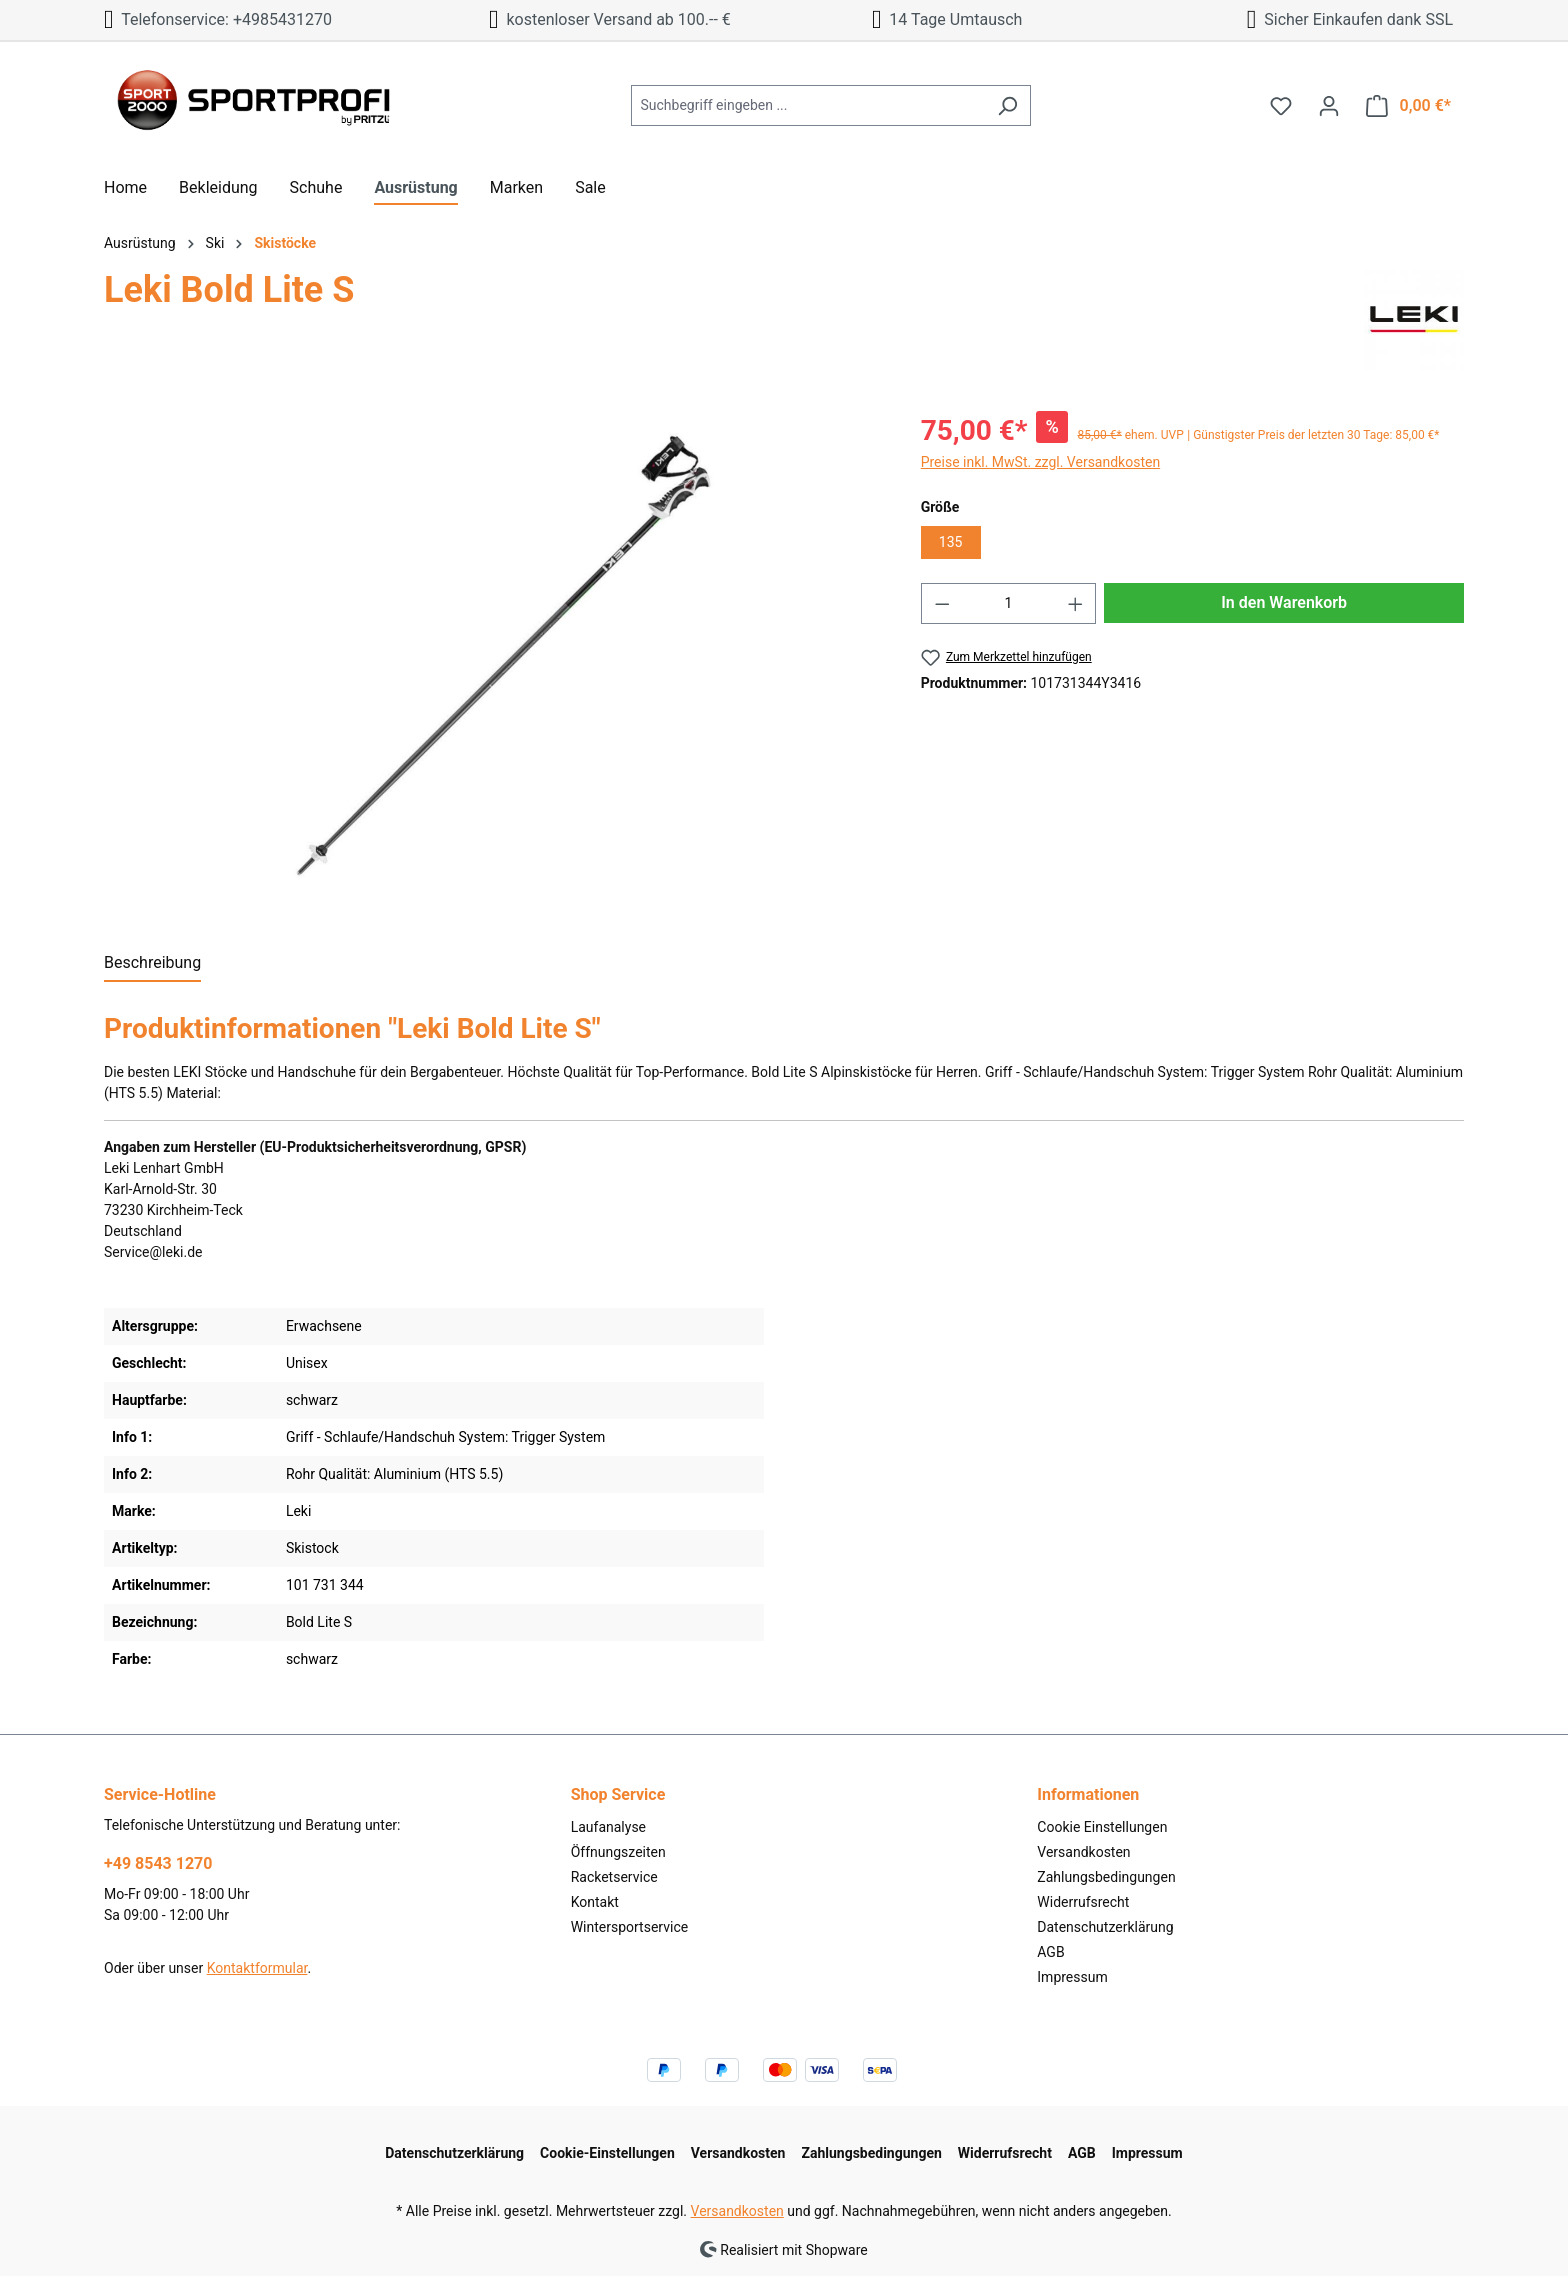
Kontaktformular (257, 1968)
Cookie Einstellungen (1102, 1827)
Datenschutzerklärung (1105, 1927)
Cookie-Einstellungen (607, 2153)
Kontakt (595, 1902)
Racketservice (614, 1877)
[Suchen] (1007, 105)
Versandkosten (1083, 1852)
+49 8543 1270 (158, 1863)
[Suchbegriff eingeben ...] (808, 105)
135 (951, 542)
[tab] (152, 964)
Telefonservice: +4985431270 (218, 19)
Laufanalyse (608, 1827)
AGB (1050, 1952)
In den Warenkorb (1284, 602)
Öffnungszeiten (618, 1852)
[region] (492, 660)
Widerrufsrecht (1083, 1902)
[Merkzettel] (1281, 106)
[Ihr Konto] (1329, 106)
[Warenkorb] (1408, 106)
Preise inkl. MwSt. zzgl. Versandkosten (1041, 462)
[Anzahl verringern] (942, 603)
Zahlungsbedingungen (1106, 1877)
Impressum (1072, 1977)
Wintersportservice (630, 1927)
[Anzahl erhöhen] (1076, 603)
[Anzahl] (1008, 603)
